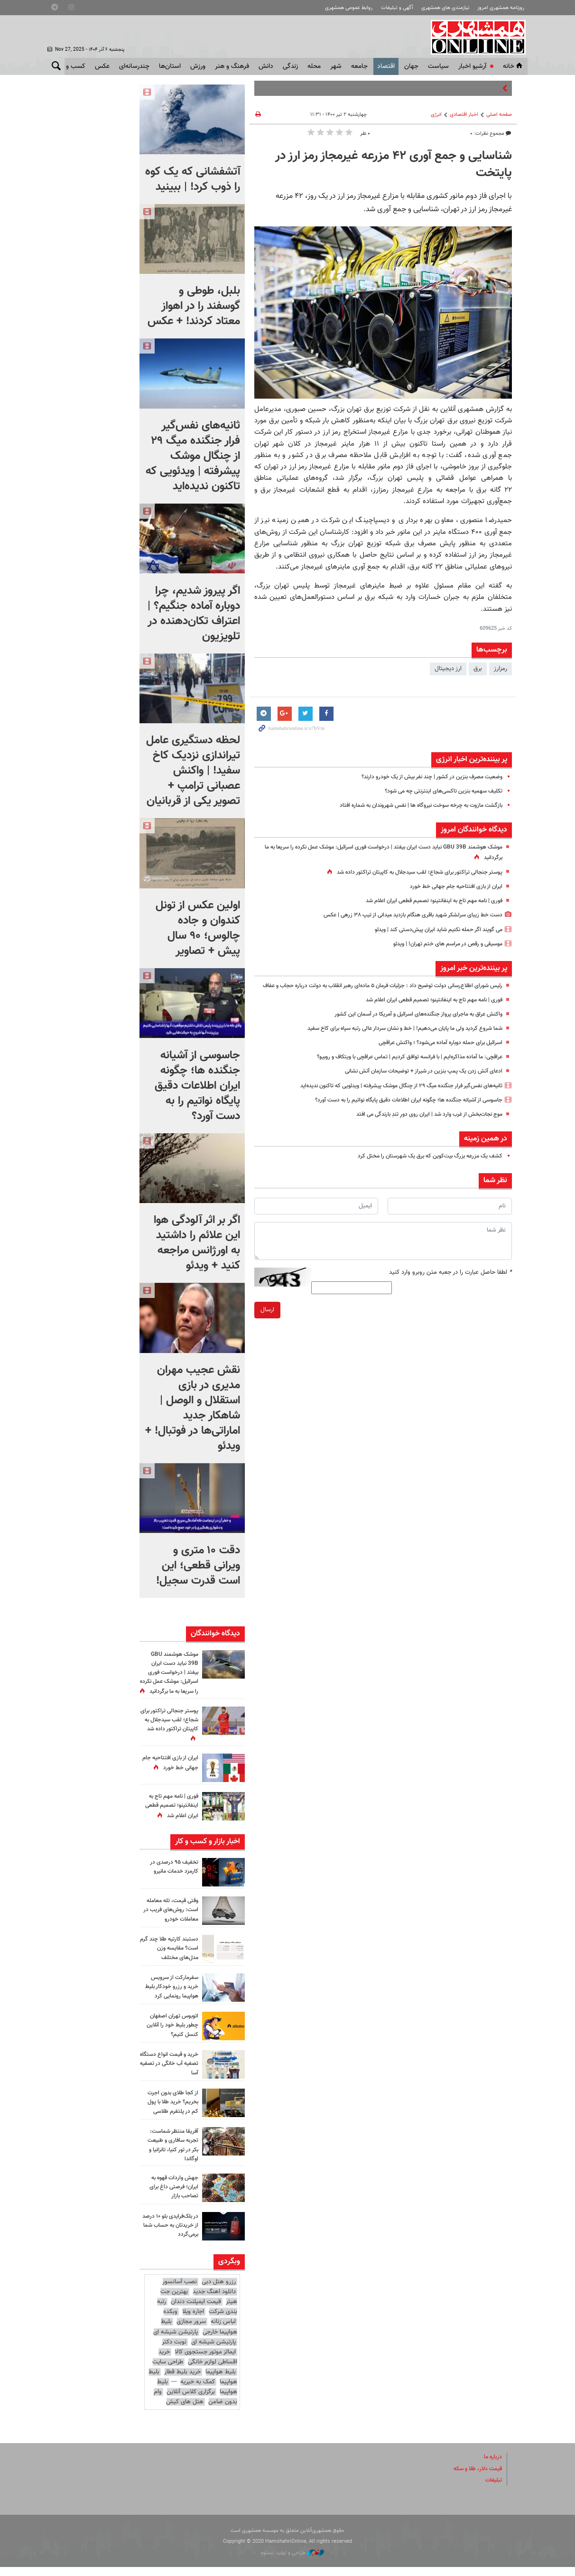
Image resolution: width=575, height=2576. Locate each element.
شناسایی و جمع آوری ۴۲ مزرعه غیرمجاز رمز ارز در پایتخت (393, 165)
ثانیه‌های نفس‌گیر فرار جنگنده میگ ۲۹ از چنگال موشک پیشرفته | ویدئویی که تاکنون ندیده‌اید (389, 1096)
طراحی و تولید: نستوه (292, 2562)
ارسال (267, 1320)
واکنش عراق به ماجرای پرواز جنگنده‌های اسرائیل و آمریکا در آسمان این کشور (409, 1024)
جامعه (359, 66)
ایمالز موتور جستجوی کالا (205, 2361)
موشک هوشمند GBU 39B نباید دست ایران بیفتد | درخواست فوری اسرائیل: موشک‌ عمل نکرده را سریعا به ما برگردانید (170, 1678)
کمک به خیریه (197, 2391)
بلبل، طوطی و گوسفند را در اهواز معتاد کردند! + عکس (194, 306)
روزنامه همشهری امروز (500, 8)
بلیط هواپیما (220, 2381)
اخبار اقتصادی (464, 115)
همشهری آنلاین (475, 37)
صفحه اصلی (499, 115)
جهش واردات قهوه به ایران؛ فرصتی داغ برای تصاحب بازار (172, 2196)
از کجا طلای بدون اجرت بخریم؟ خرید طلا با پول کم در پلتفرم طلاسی (170, 2111)
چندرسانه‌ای (134, 66)
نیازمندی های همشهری (445, 8)
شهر (336, 66)
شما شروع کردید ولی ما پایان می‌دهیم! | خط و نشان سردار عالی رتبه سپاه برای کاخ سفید (394, 1038)
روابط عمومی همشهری (348, 8)
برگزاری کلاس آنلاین (191, 2401)
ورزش (197, 66)
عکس (102, 66)
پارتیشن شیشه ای (175, 2341)
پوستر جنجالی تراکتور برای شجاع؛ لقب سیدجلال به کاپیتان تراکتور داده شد (412, 872)
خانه (513, 66)
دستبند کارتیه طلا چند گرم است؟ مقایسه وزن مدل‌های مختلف (170, 1957)
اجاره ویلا (193, 2321)
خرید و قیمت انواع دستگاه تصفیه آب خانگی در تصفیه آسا (174, 2072)
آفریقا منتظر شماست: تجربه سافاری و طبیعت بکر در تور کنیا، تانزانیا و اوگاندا (170, 2154)
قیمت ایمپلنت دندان (196, 2310)
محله (314, 66)
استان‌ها (170, 66)
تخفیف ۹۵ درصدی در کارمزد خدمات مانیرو (172, 1876)
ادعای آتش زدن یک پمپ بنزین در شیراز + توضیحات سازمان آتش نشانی (415, 1081)
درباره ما (492, 2466)
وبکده (170, 2321)
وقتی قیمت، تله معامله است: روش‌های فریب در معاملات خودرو (169, 1918)
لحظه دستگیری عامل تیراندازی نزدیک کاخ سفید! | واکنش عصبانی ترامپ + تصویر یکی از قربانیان (193, 770)
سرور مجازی (191, 2331)
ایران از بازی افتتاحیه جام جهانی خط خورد (452, 886)
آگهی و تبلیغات (397, 8)
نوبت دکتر (174, 2351)
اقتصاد (386, 66)
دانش (266, 66)
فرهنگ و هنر (232, 66)
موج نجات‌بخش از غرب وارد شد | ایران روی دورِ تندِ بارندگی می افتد (420, 1124)
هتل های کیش (185, 2411)
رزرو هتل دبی (219, 2291)
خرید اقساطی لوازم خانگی (197, 2366)
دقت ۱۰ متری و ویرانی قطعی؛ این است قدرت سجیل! (198, 1565)
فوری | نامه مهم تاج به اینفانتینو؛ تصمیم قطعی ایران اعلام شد (426, 900)
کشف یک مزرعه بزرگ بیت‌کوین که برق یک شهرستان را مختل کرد (422, 1166)
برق (477, 668)
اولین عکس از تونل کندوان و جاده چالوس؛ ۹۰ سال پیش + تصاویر (198, 928)
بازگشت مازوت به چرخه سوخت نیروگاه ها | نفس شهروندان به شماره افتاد (411, 805)
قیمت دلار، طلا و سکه (474, 2478)
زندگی (290, 66)
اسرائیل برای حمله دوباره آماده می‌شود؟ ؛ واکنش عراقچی (433, 1052)
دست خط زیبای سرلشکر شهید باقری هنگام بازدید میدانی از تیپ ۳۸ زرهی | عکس (402, 915)
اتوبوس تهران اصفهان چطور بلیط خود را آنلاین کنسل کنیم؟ (169, 2034)
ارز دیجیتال (448, 668)
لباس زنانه (223, 2331)
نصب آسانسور (179, 2291)
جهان (411, 66)
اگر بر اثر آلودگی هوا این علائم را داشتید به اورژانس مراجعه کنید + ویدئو (197, 1243)
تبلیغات (493, 2489)
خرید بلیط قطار (182, 2381)
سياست (438, 66)
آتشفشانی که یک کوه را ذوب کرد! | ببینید (192, 179)
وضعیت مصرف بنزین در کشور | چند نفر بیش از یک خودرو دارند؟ (423, 777)
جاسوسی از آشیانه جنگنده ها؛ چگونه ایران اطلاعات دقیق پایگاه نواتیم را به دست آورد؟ (397, 1110)
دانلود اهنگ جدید (214, 2300)
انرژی (436, 115)
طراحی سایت (167, 2371)
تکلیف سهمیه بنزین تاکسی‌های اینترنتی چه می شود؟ (437, 791)
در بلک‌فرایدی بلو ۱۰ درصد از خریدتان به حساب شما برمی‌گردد (173, 2234)
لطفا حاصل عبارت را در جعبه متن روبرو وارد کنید (450, 1282)
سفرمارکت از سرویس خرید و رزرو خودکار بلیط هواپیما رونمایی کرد (169, 1995)
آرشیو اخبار (472, 66)
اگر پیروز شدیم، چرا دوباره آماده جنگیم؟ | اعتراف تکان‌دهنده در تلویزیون (194, 613)
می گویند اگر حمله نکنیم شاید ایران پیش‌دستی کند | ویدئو (431, 929)
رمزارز (500, 668)
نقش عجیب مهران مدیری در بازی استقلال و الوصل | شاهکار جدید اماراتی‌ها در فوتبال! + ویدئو (192, 1408)
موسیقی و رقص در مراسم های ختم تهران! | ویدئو (441, 944)
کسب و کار (70, 66)
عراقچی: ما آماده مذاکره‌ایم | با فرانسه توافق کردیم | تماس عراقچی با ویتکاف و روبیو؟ (398, 1067)
